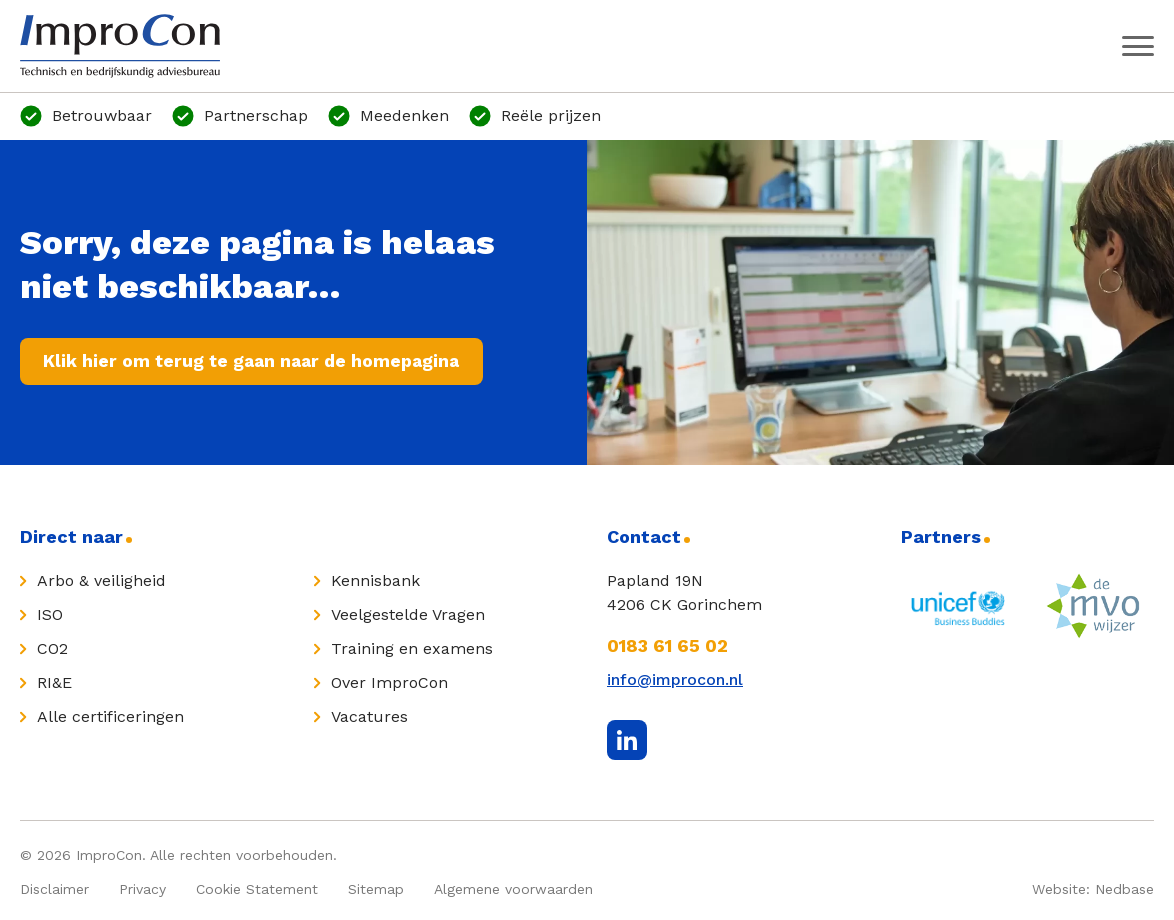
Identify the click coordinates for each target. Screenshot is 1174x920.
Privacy (142, 890)
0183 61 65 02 (667, 646)
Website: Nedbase (1093, 890)
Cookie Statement (257, 890)
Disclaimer (54, 890)
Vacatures (369, 717)
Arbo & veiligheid (101, 581)
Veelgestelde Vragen (408, 615)
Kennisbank (375, 581)
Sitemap (376, 890)
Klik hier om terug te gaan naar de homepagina (256, 361)
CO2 (52, 649)
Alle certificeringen (110, 717)
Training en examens (412, 649)
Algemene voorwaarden (513, 890)
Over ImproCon (389, 683)
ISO (50, 615)
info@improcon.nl (675, 680)
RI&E (54, 683)
